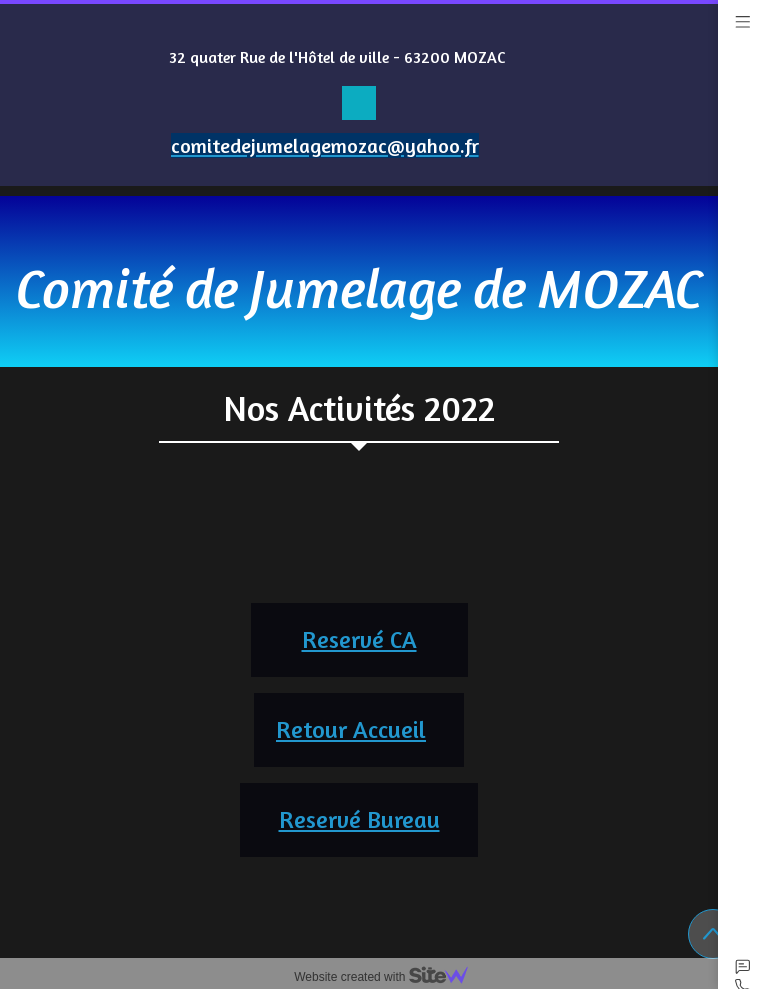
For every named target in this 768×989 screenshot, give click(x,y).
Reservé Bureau (359, 819)
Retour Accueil (351, 729)
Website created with (389, 977)
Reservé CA (359, 639)
